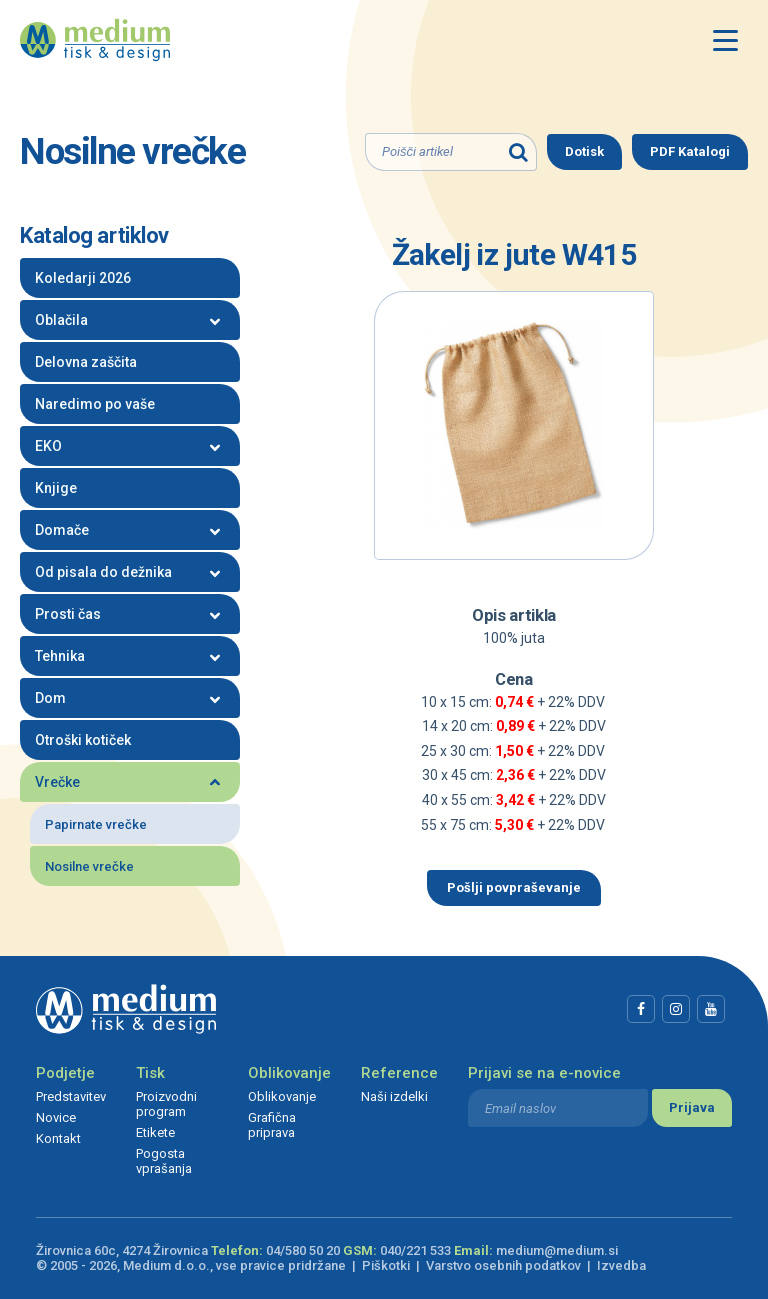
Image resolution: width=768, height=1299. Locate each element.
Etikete (155, 1132)
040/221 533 (415, 1250)
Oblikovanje (289, 1073)
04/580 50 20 (303, 1250)
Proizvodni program (166, 1104)
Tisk (150, 1073)
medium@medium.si (557, 1250)
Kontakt (58, 1138)
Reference (399, 1073)
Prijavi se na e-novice (544, 1073)
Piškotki (386, 1265)
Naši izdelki (394, 1096)
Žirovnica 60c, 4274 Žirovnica (122, 1250)
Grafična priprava (272, 1125)
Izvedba (621, 1265)
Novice (56, 1117)
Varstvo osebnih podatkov (503, 1265)
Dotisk (584, 151)
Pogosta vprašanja (164, 1161)
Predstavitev (71, 1096)
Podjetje (65, 1073)
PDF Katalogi (690, 151)
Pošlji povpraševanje (514, 887)
